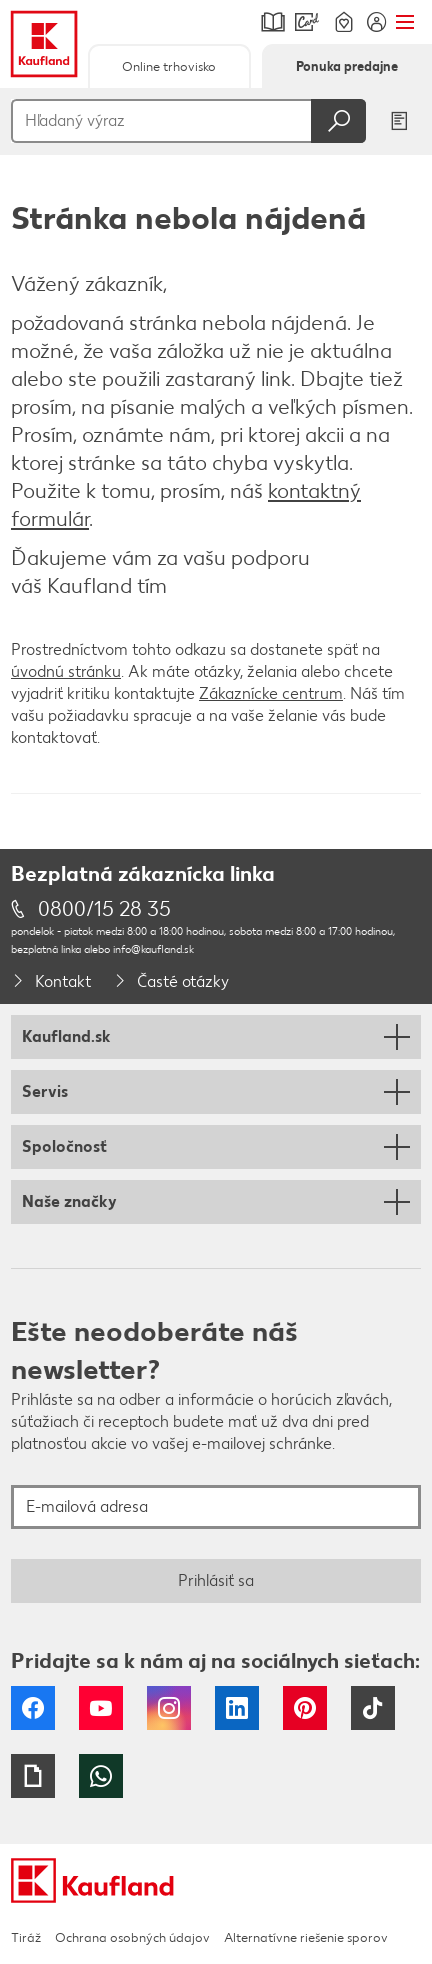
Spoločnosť (64, 1146)
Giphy (33, 1776)
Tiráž (26, 1937)
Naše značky (69, 1201)
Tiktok (373, 1708)
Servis (45, 1091)
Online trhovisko (169, 66)
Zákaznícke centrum (271, 693)
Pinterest (305, 1708)
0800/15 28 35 (104, 908)
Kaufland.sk (66, 1036)
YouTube (101, 1708)
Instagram (169, 1708)
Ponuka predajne (347, 66)
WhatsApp (101, 1776)
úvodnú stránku (66, 671)
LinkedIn (237, 1708)
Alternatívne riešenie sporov (306, 1937)
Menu (404, 22)
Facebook (33, 1708)
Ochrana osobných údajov (132, 1937)
